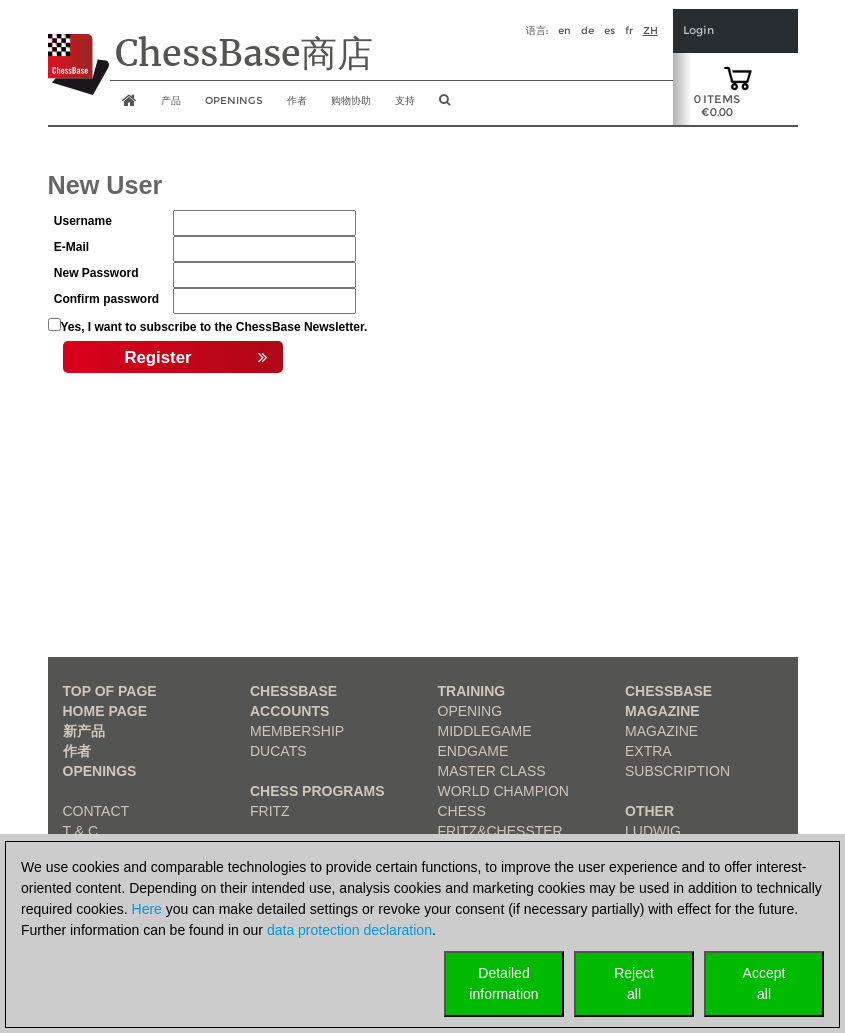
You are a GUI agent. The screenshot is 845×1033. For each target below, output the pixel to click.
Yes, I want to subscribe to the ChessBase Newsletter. (214, 327)
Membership (297, 731)
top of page (110, 691)
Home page (105, 711)
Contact (96, 811)
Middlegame (485, 731)
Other (649, 811)
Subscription (677, 771)
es (609, 30)
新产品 (84, 731)
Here (147, 909)
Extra (648, 751)
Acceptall (764, 983)
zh (650, 30)
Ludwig (653, 831)
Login (698, 30)
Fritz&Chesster (500, 831)
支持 (405, 100)
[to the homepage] (78, 49)
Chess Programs (317, 791)
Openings (100, 771)
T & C (81, 831)
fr (629, 30)
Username (83, 221)
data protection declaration (349, 930)
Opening (470, 711)
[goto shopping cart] (738, 77)
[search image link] (444, 106)
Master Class (492, 771)
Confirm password (106, 299)
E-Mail (71, 247)
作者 (297, 100)
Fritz (270, 811)
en (564, 30)
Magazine (661, 731)
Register (196, 358)
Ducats (278, 751)
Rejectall (634, 983)
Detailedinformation (503, 983)
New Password (96, 273)
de (587, 30)
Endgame (473, 751)
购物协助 (351, 100)
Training (472, 691)
